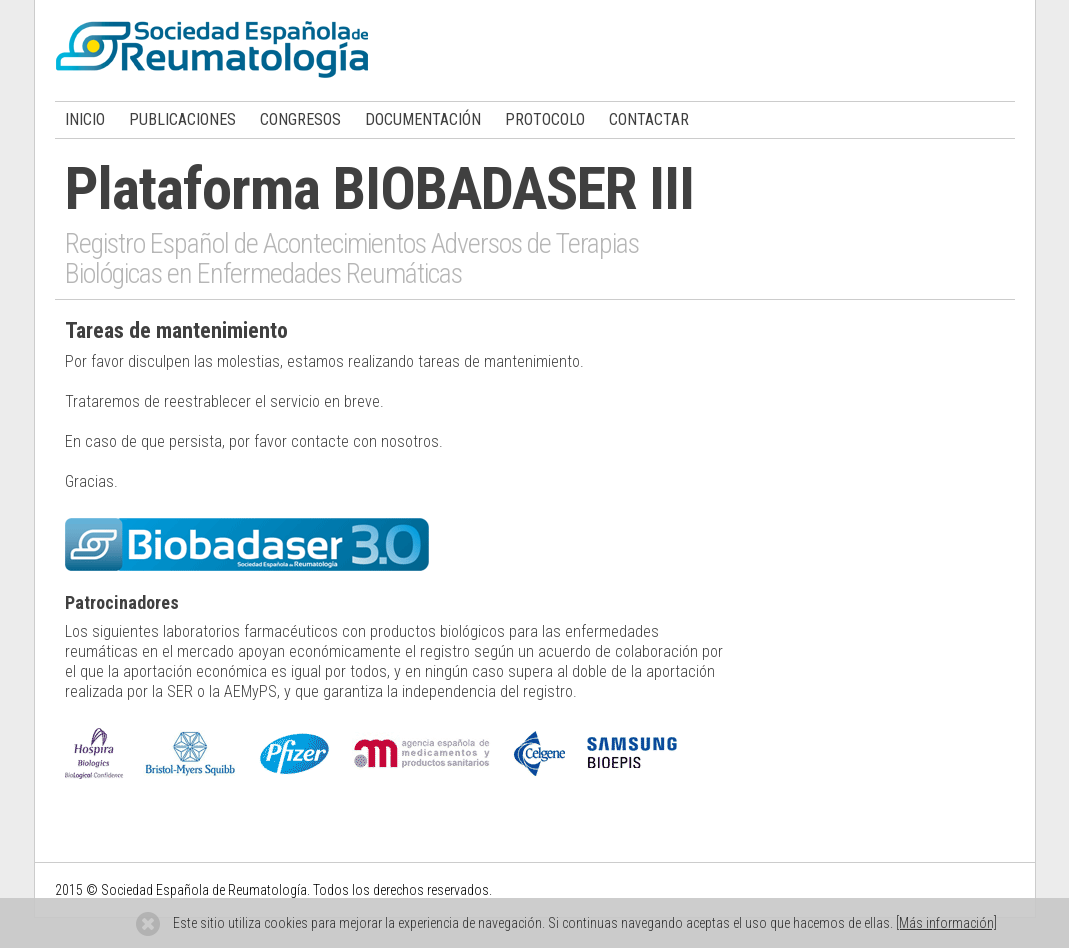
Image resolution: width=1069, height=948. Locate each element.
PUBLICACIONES (182, 119)
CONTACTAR (649, 119)
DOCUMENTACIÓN (423, 119)
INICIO (85, 119)
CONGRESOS (300, 119)
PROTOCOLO (545, 119)
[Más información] (946, 923)
